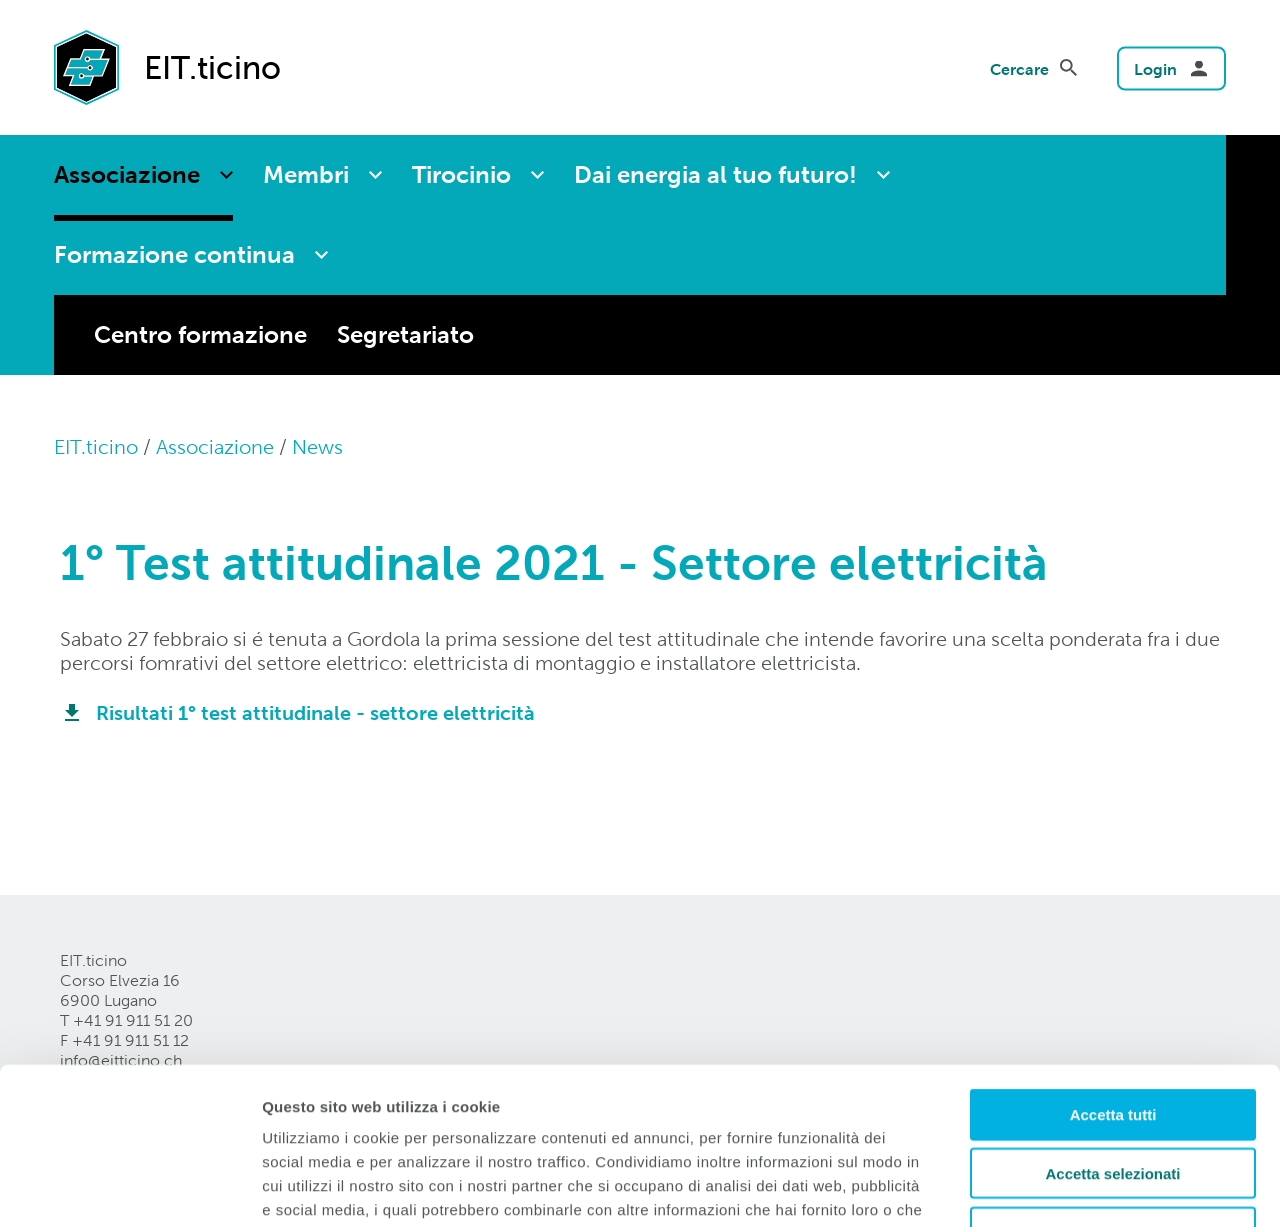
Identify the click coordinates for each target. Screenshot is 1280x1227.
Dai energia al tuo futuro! (715, 174)
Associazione (127, 174)
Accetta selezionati (1112, 1040)
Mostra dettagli (1052, 1187)
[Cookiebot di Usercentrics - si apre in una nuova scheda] (129, 1188)
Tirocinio (461, 174)
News (317, 447)
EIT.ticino (96, 447)
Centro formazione (200, 334)
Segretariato (405, 334)
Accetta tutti (1113, 981)
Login (1155, 68)
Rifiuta (1113, 1099)
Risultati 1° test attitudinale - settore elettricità (315, 713)
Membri (306, 174)
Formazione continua (174, 254)
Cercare (1019, 68)
